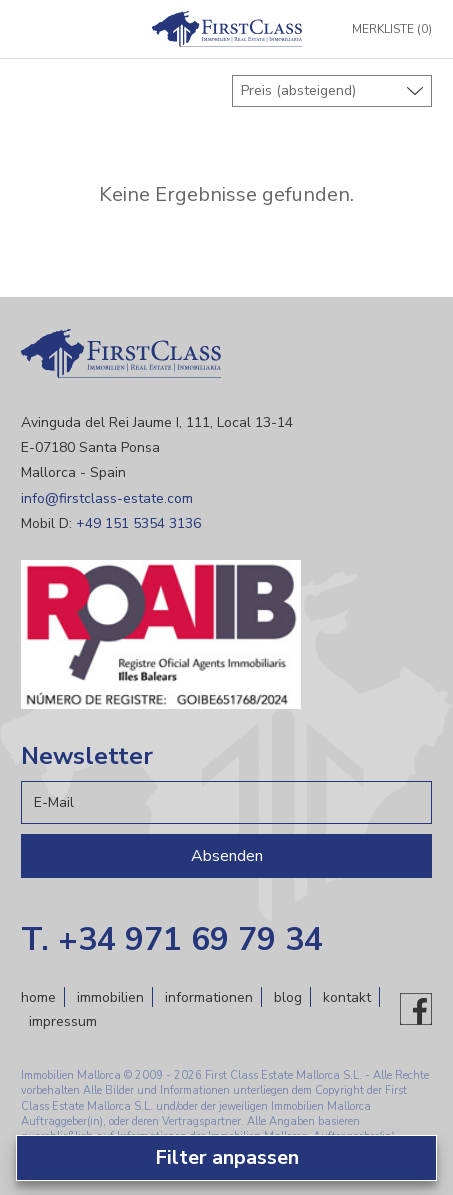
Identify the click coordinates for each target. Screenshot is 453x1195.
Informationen (209, 997)
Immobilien (110, 997)
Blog (288, 997)
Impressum (63, 1021)
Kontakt (347, 997)
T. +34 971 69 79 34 (172, 939)
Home (38, 997)
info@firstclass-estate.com (107, 498)
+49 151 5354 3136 (138, 523)
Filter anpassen (227, 1157)
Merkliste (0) (392, 29)
